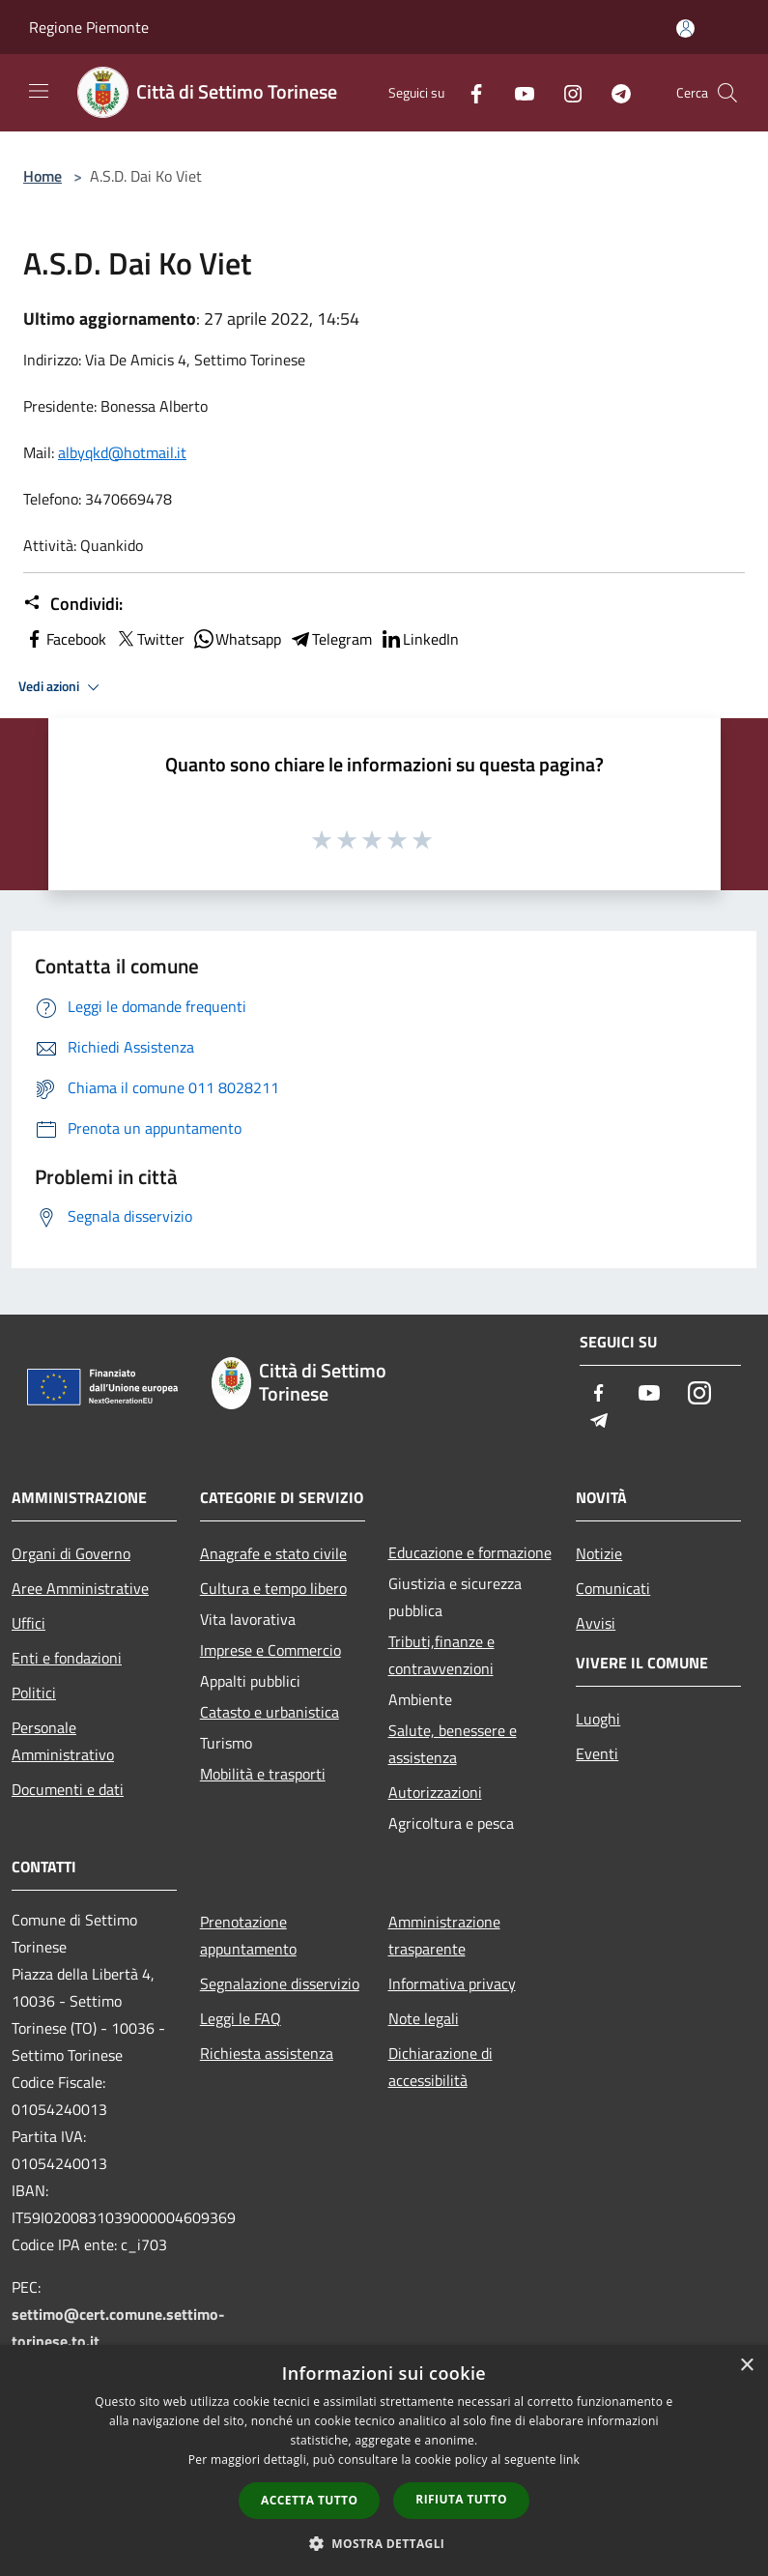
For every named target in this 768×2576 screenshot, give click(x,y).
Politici (34, 1692)
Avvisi (595, 1623)
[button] (384, 2543)
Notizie (599, 1553)
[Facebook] (468, 92)
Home (42, 176)
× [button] (746, 2366)
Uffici (28, 1623)
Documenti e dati (68, 1789)
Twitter (149, 639)
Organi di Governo (71, 1553)
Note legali (423, 2018)
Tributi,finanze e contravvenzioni (441, 1655)
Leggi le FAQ (240, 2018)
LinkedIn (419, 639)
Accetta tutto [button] (309, 2500)
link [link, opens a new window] (569, 2459)
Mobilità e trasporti (263, 1773)
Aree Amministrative (80, 1588)
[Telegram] (613, 92)
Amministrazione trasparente (444, 1935)
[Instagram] (565, 92)
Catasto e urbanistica (269, 1711)
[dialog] (384, 2460)
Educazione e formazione (470, 1552)
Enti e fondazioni (67, 1657)
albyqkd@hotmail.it (122, 452)
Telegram (330, 639)
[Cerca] (727, 92)
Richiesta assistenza (266, 2053)
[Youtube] (517, 92)
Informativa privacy (452, 1983)
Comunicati (613, 1588)
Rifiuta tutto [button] (461, 2499)
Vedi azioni (61, 687)
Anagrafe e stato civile (273, 1553)
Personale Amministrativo (63, 1741)
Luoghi (598, 1718)
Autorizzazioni (435, 1792)
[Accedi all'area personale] (685, 28)
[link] (122, 452)
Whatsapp (236, 639)
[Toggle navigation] (38, 90)
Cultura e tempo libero (273, 1588)
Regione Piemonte (89, 27)
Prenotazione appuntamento (248, 1935)
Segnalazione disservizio (279, 1983)
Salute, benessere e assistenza (452, 1744)
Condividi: (73, 604)
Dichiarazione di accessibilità (440, 2066)
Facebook (64, 639)
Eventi (597, 1753)
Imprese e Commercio (270, 1650)
